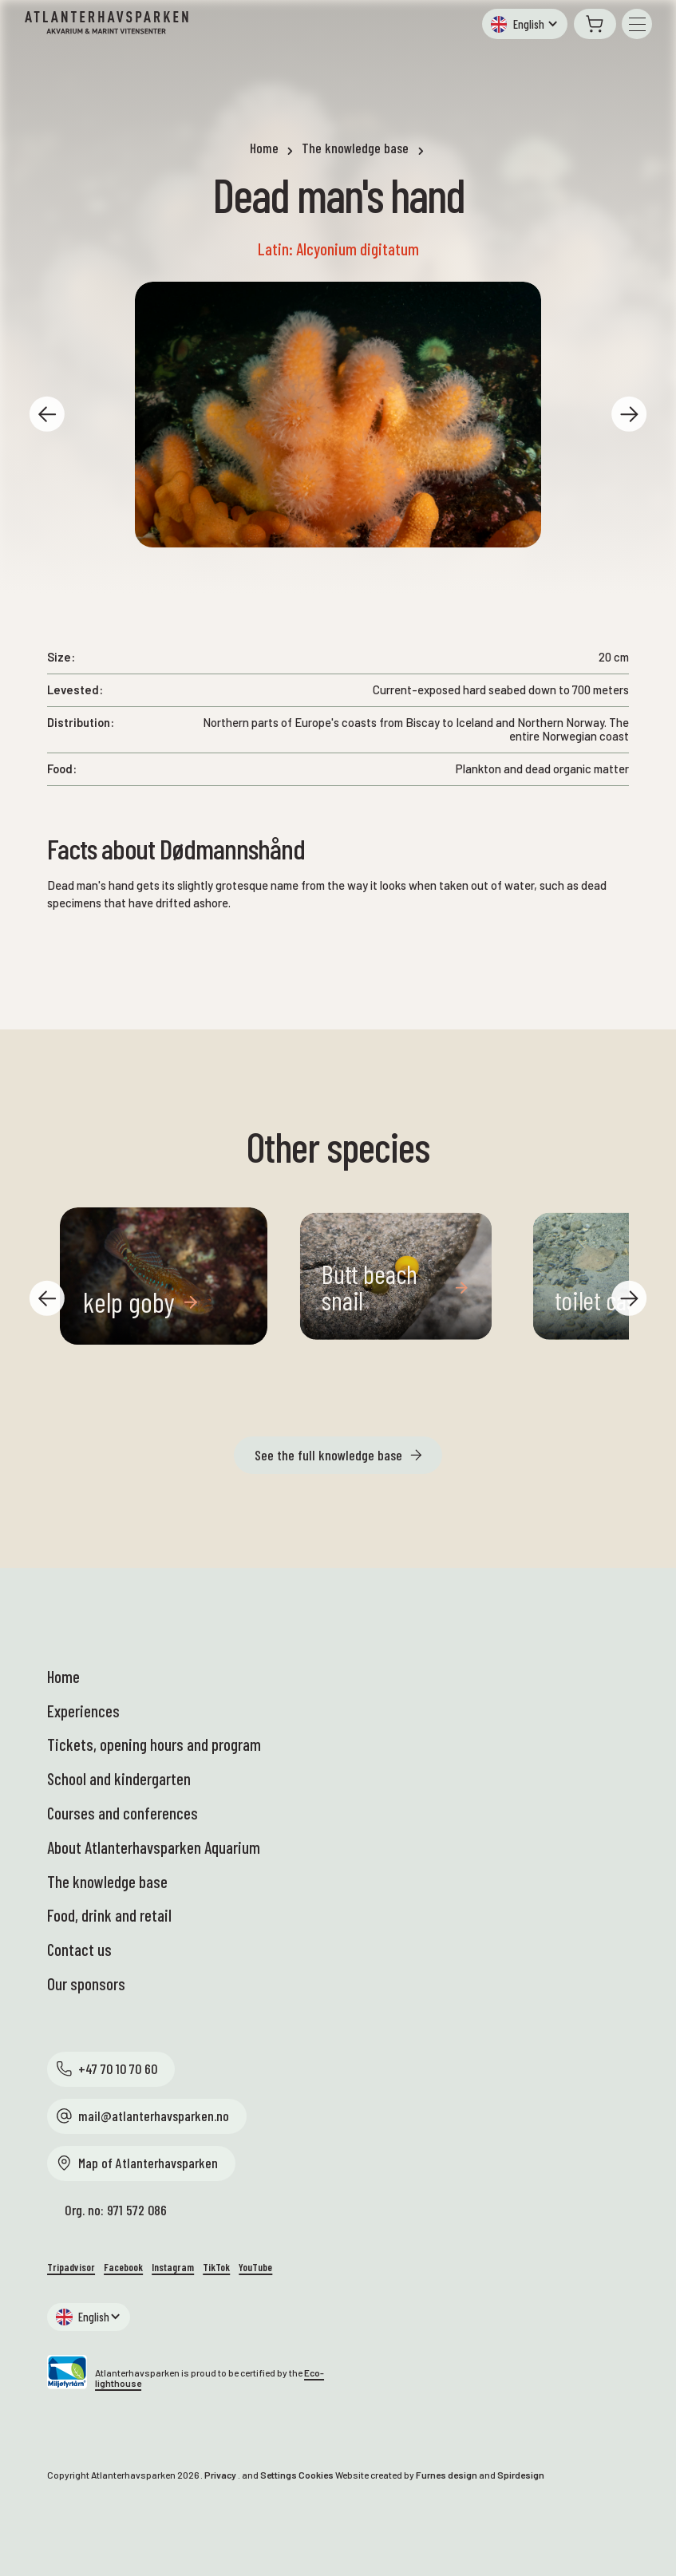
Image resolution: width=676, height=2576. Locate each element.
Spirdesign (520, 2474)
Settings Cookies (297, 2474)
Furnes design (446, 2474)
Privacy (220, 2474)
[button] (525, 24)
